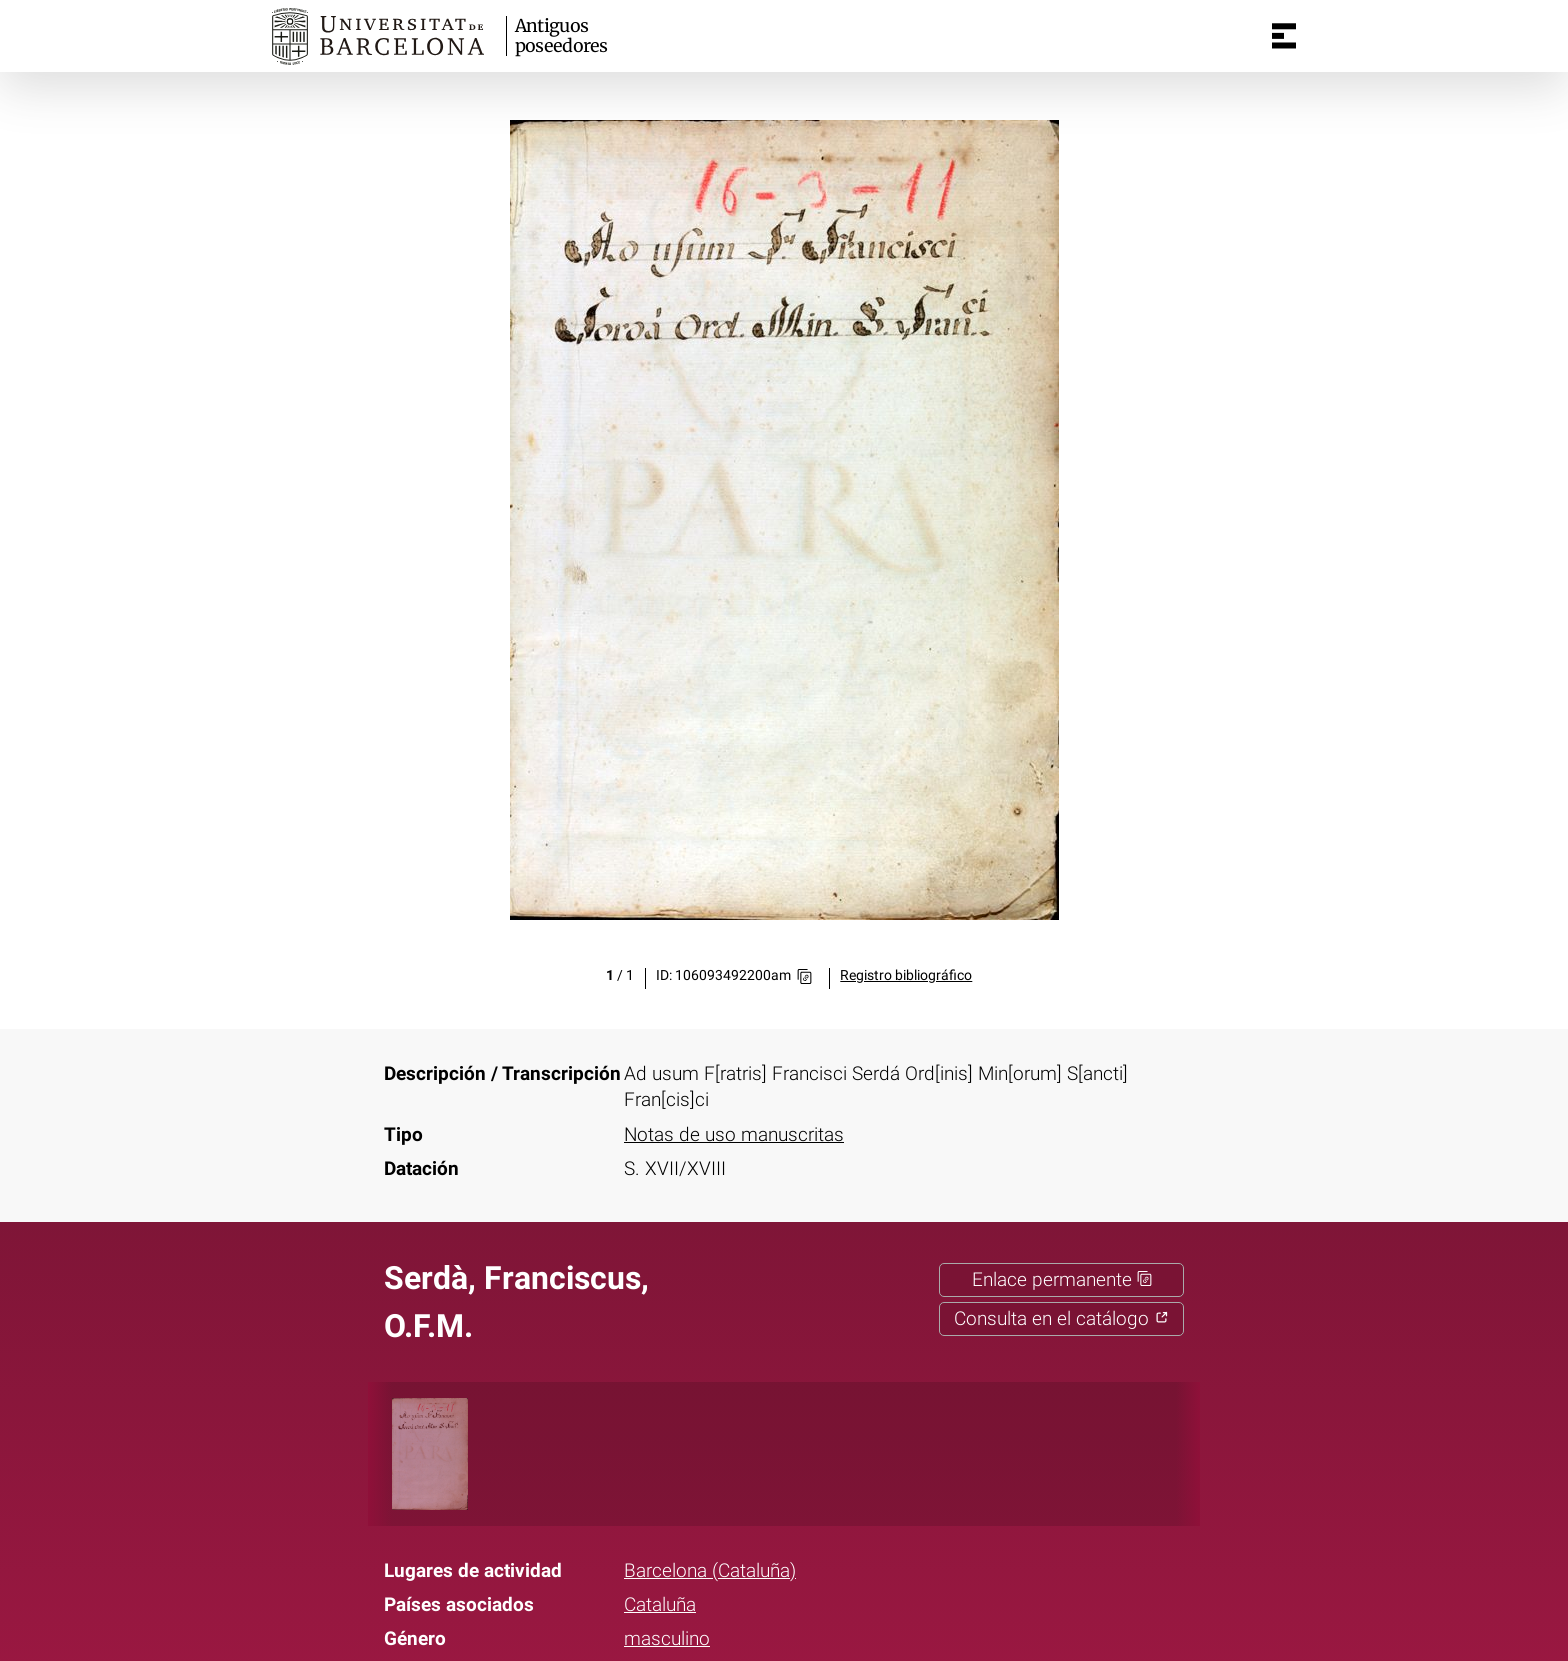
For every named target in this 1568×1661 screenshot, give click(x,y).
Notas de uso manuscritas (734, 1135)
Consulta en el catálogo (1061, 1319)
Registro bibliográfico (906, 975)
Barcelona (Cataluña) (710, 1571)
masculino (667, 1639)
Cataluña (660, 1605)
